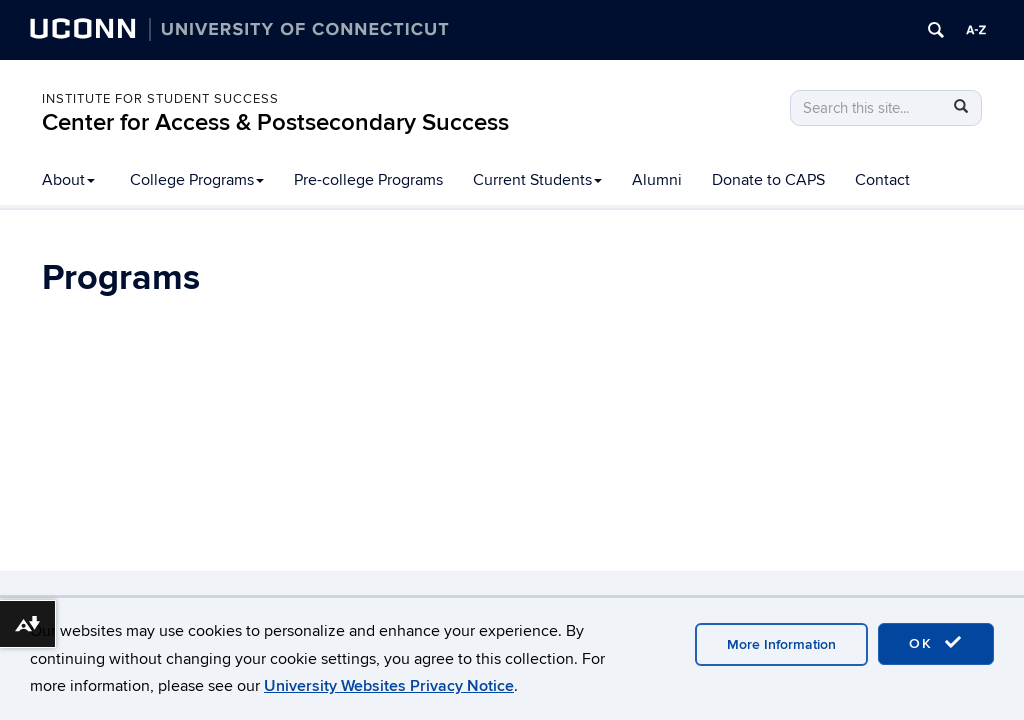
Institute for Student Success (160, 99)
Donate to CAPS (768, 180)
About (68, 180)
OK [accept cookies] (936, 643)
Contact (882, 180)
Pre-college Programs (368, 180)
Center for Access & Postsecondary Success (275, 122)
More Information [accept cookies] (781, 644)
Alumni (657, 180)
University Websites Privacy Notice (389, 686)
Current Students (537, 180)
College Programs (197, 180)
